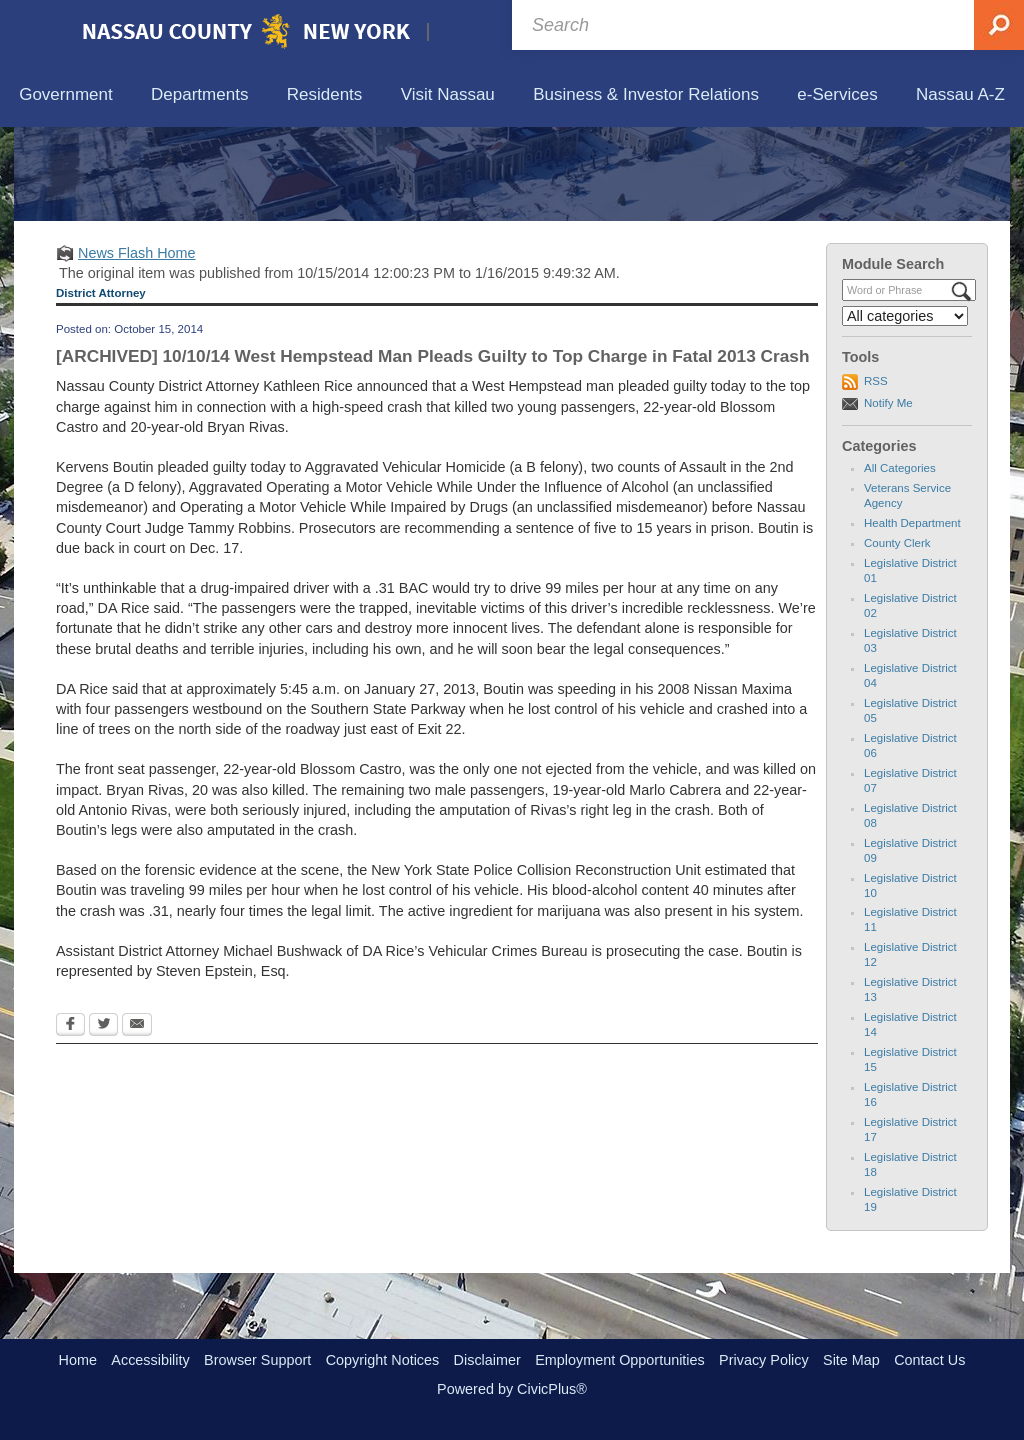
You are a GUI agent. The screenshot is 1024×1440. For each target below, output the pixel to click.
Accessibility (150, 1360)
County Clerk (897, 636)
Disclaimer (487, 1360)
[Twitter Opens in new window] (103, 1119)
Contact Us (929, 1360)
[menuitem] (66, 95)
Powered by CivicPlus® (512, 1389)
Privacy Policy (764, 1360)
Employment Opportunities (620, 1360)
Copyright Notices (383, 1360)
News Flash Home (137, 345)
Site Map (851, 1360)
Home (78, 1360)
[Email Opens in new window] (137, 1119)
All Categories (900, 561)
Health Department (912, 616)
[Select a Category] (905, 409)
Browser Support (257, 1360)
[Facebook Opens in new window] (70, 1119)
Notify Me (888, 495)
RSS (876, 474)
